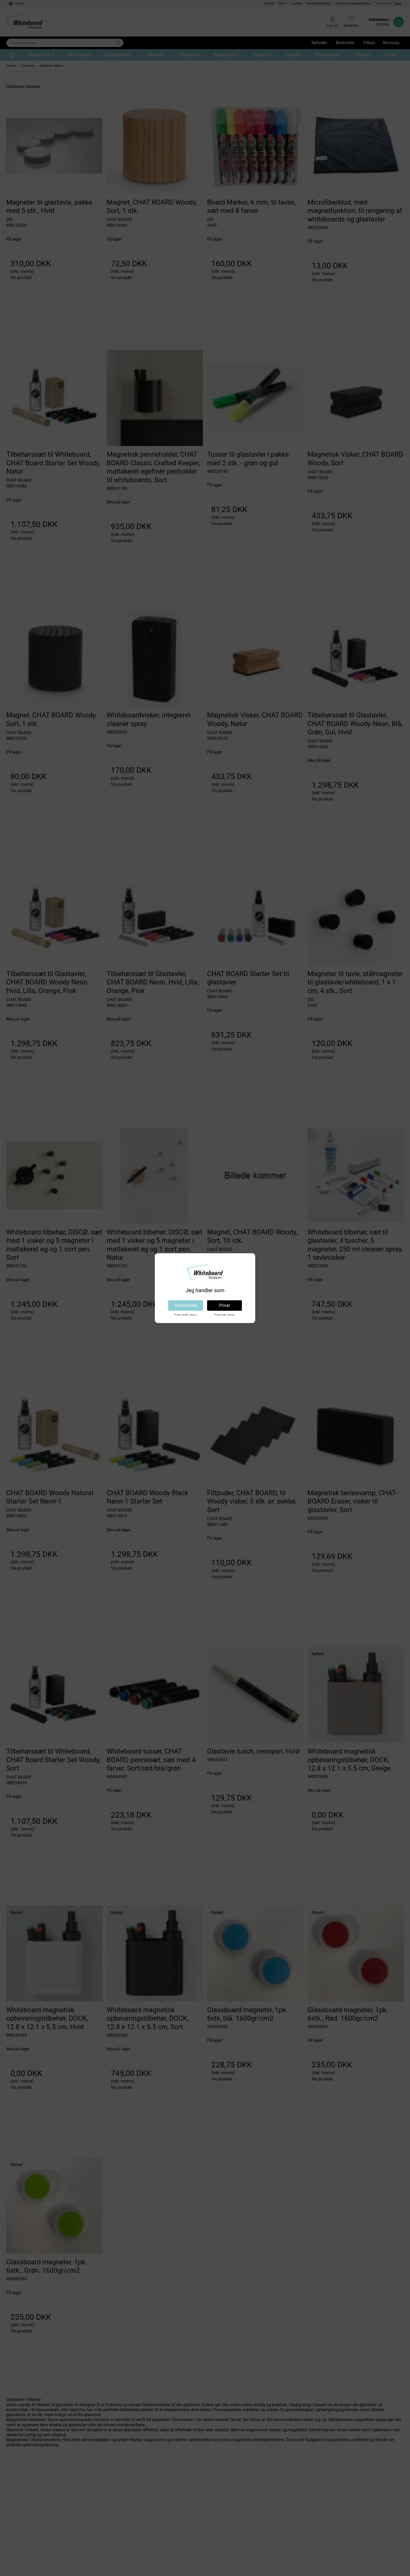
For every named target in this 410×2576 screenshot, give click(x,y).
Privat (224, 1305)
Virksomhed (185, 1305)
